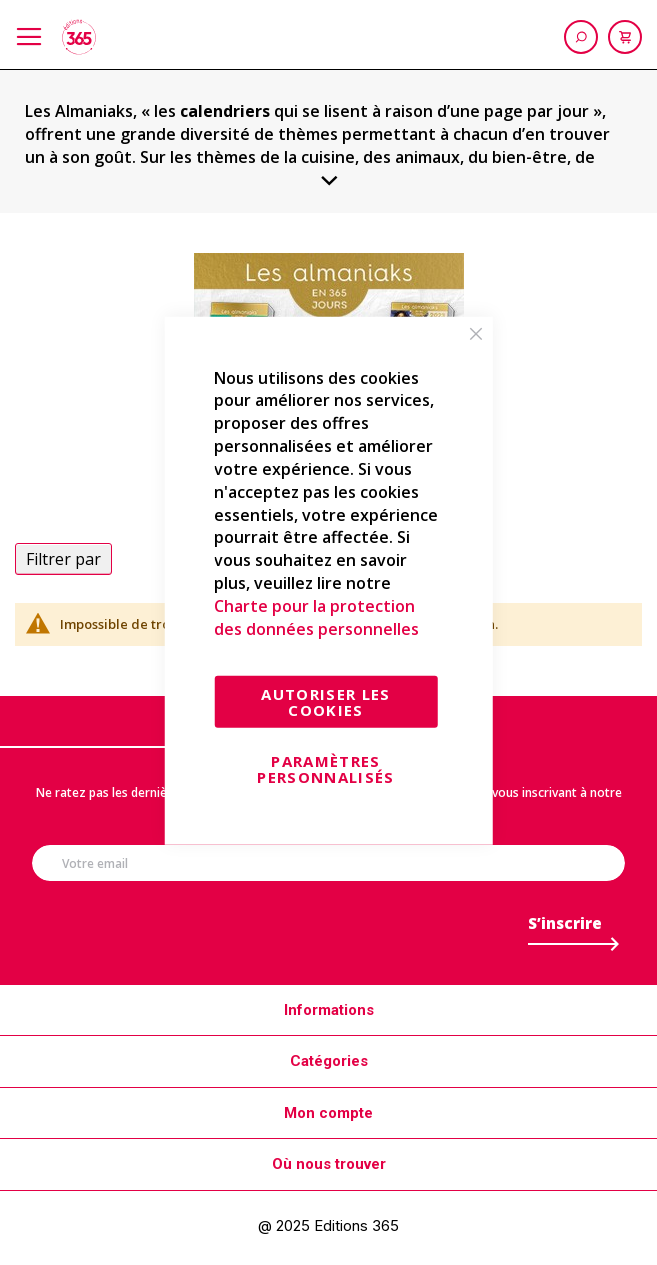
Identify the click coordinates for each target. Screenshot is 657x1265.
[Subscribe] (565, 928)
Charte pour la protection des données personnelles (316, 617)
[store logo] (79, 37)
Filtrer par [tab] (63, 559)
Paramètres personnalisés (326, 768)
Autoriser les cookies (326, 701)
